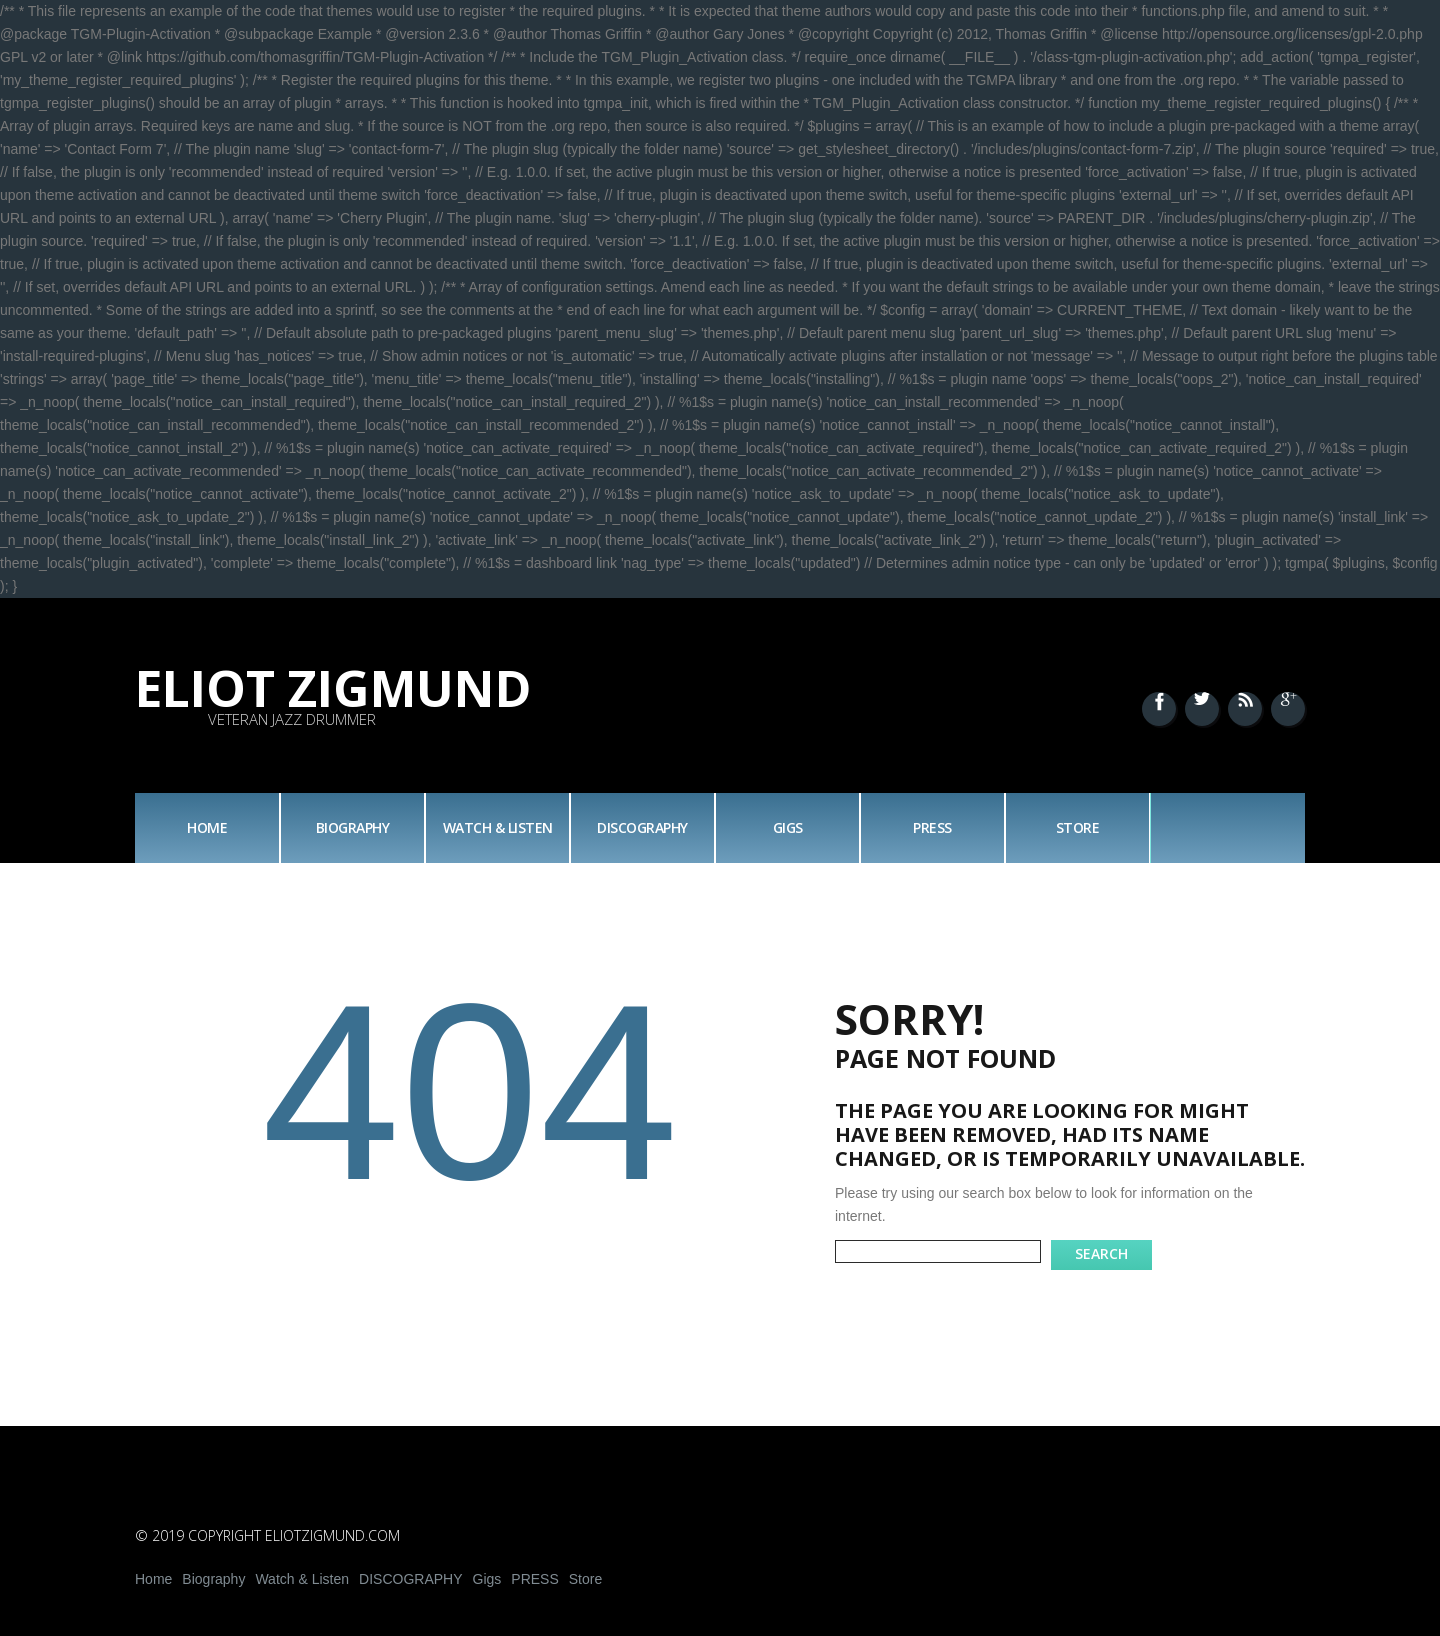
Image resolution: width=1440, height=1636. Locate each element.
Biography (353, 827)
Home (207, 827)
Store (1078, 827)
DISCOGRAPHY (642, 827)
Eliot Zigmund (333, 688)
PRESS (932, 827)
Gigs (788, 827)
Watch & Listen (498, 827)
